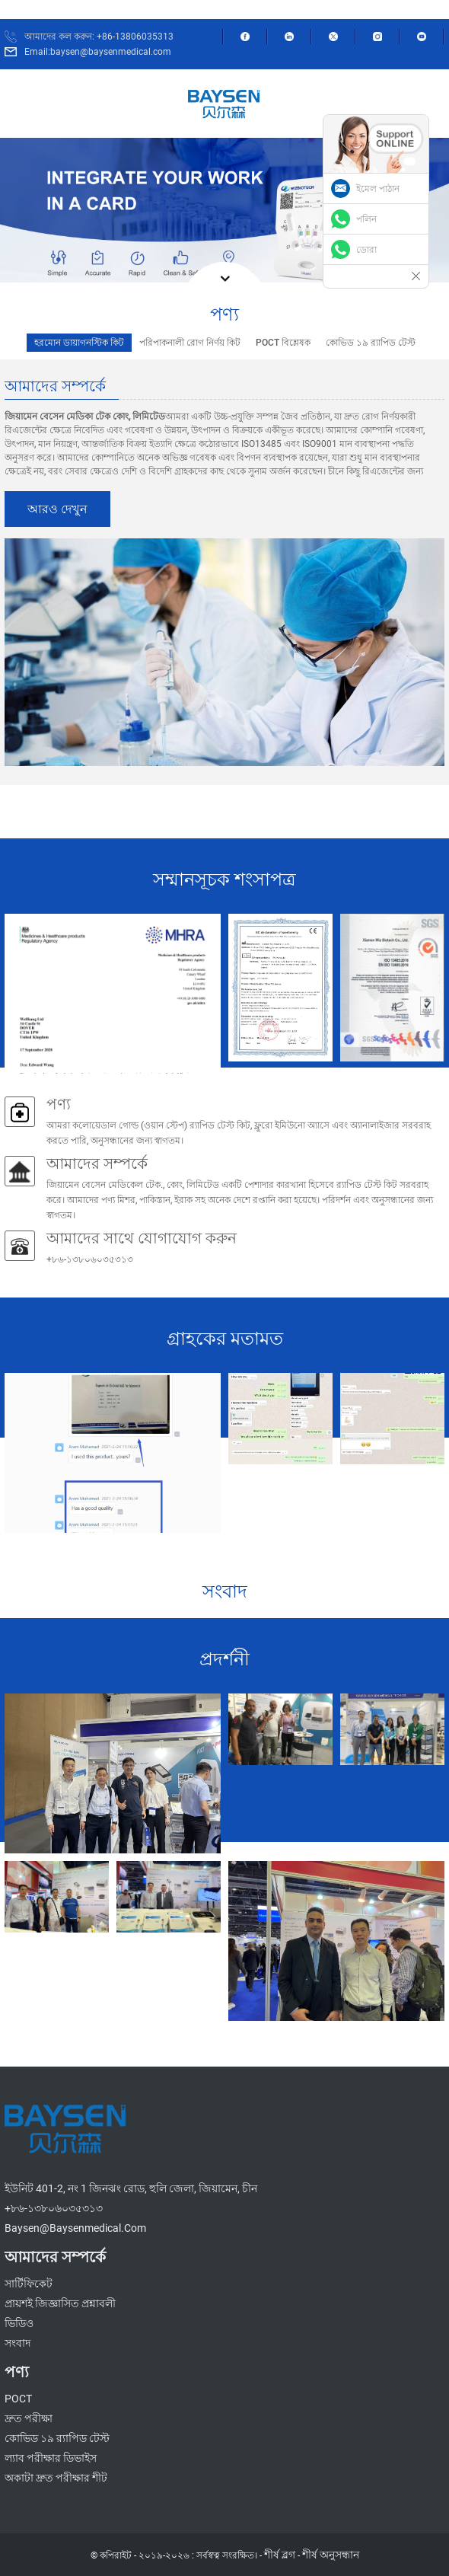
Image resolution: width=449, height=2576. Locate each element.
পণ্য (58, 1104)
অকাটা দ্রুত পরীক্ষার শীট (56, 2478)
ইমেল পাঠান (378, 189)
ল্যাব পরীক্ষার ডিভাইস (51, 2458)
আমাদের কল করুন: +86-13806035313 (99, 36)
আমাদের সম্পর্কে (97, 1163)
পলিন (366, 219)
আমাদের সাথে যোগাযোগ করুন (141, 1238)
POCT (18, 2398)
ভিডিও (19, 2323)
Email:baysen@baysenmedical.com (97, 51)
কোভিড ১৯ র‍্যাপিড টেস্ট (57, 2438)
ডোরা (366, 249)
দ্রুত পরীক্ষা (29, 2418)
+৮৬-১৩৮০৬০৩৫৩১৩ (54, 2208)
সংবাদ (17, 2343)
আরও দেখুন (57, 509)
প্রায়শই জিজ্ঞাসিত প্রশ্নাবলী (60, 2303)
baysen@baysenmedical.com (75, 2228)
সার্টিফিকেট (29, 2284)
